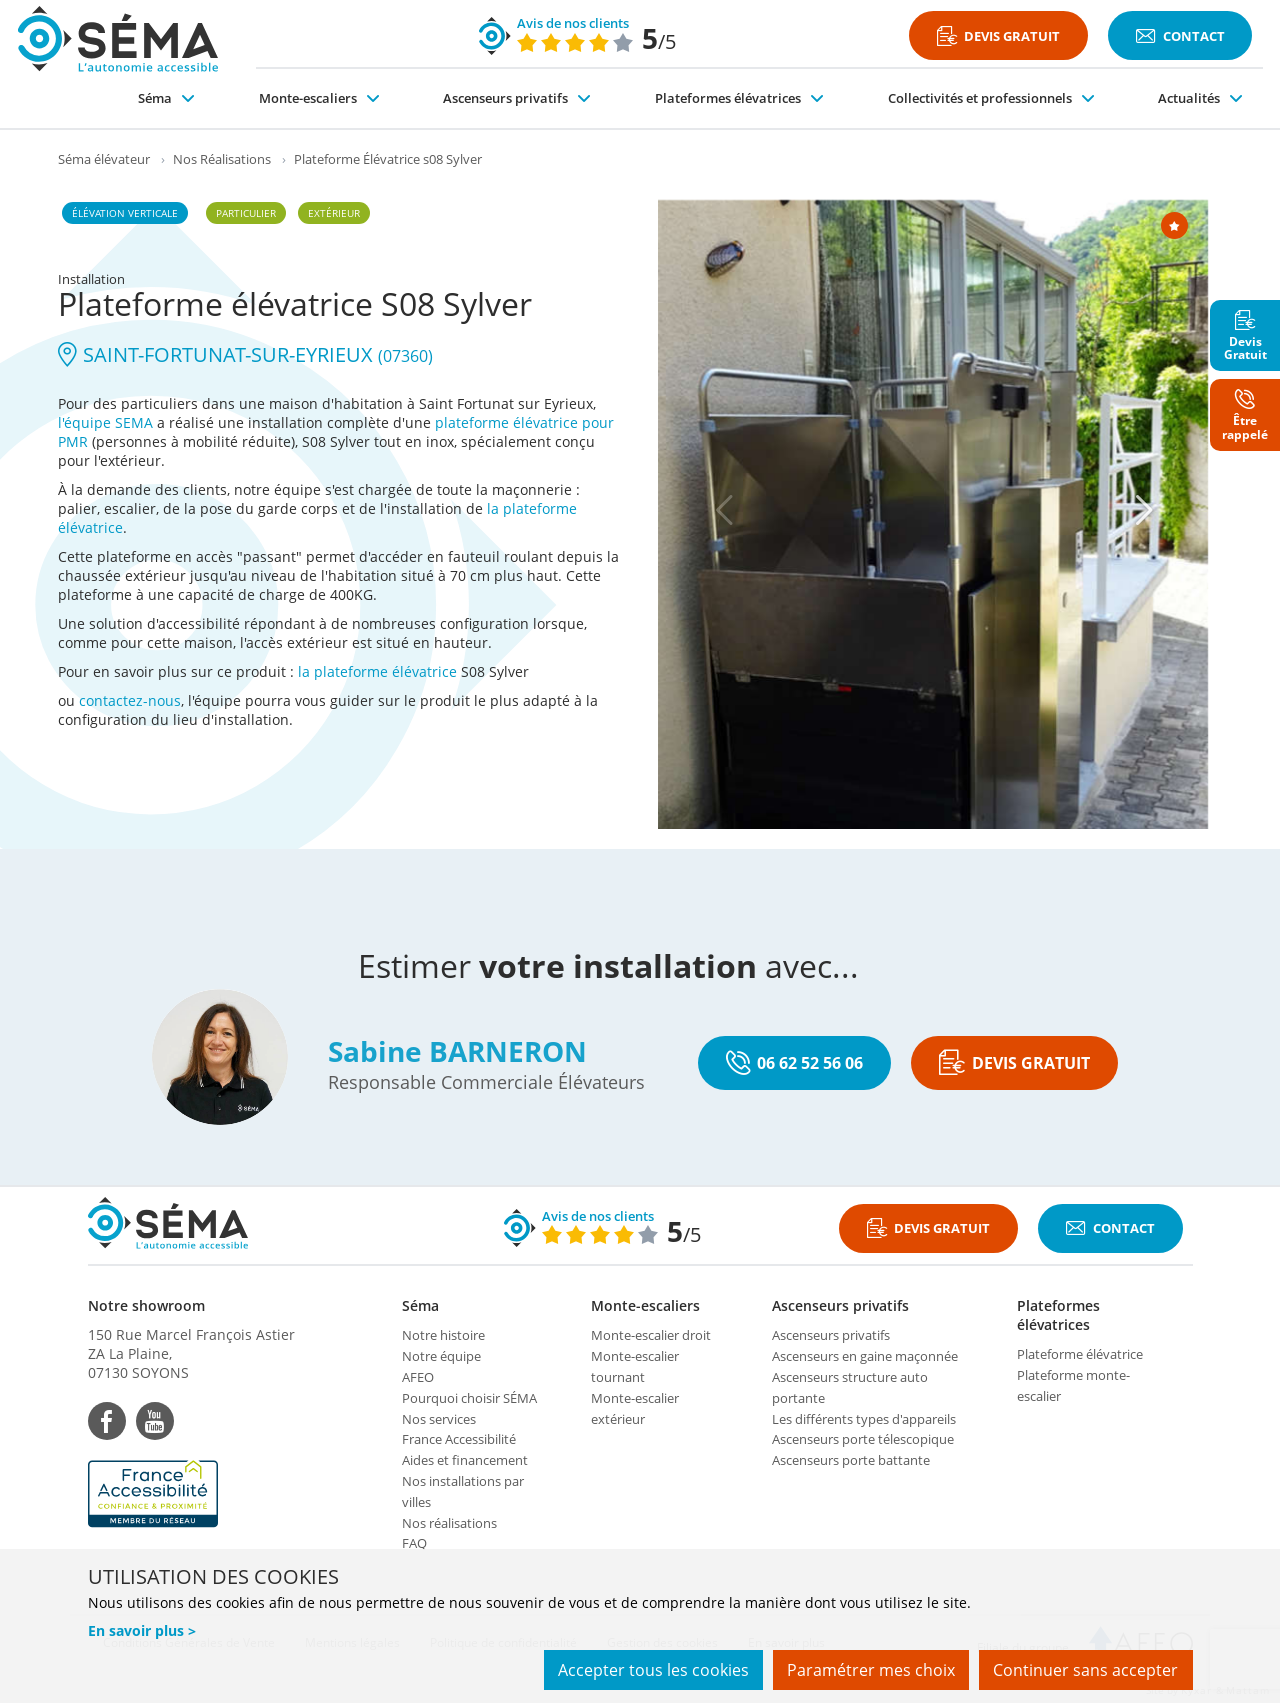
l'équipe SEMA (105, 422)
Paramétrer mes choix (869, 1671)
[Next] (1145, 510)
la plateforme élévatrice (377, 671)
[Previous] (725, 510)
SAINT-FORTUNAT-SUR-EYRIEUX (245, 354)
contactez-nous (130, 700)
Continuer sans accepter (1085, 1671)
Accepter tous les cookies (649, 1671)
